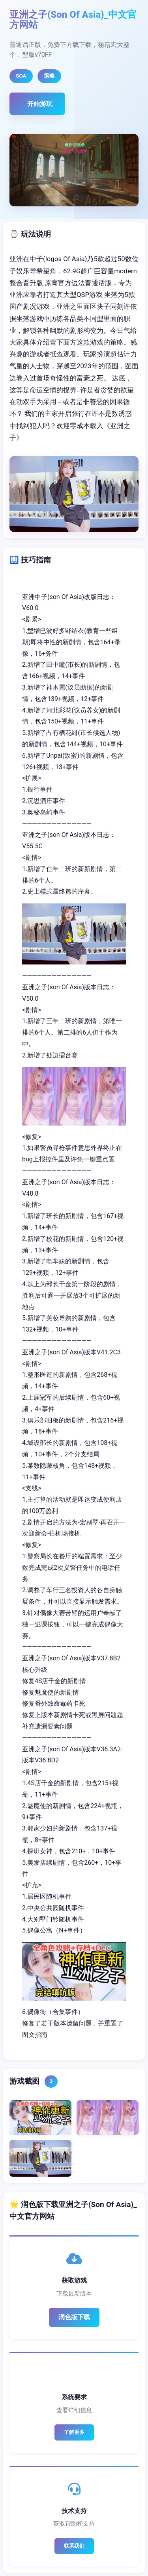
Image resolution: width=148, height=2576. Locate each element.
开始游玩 (39, 104)
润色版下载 (74, 2317)
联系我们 (74, 2546)
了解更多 (74, 2432)
